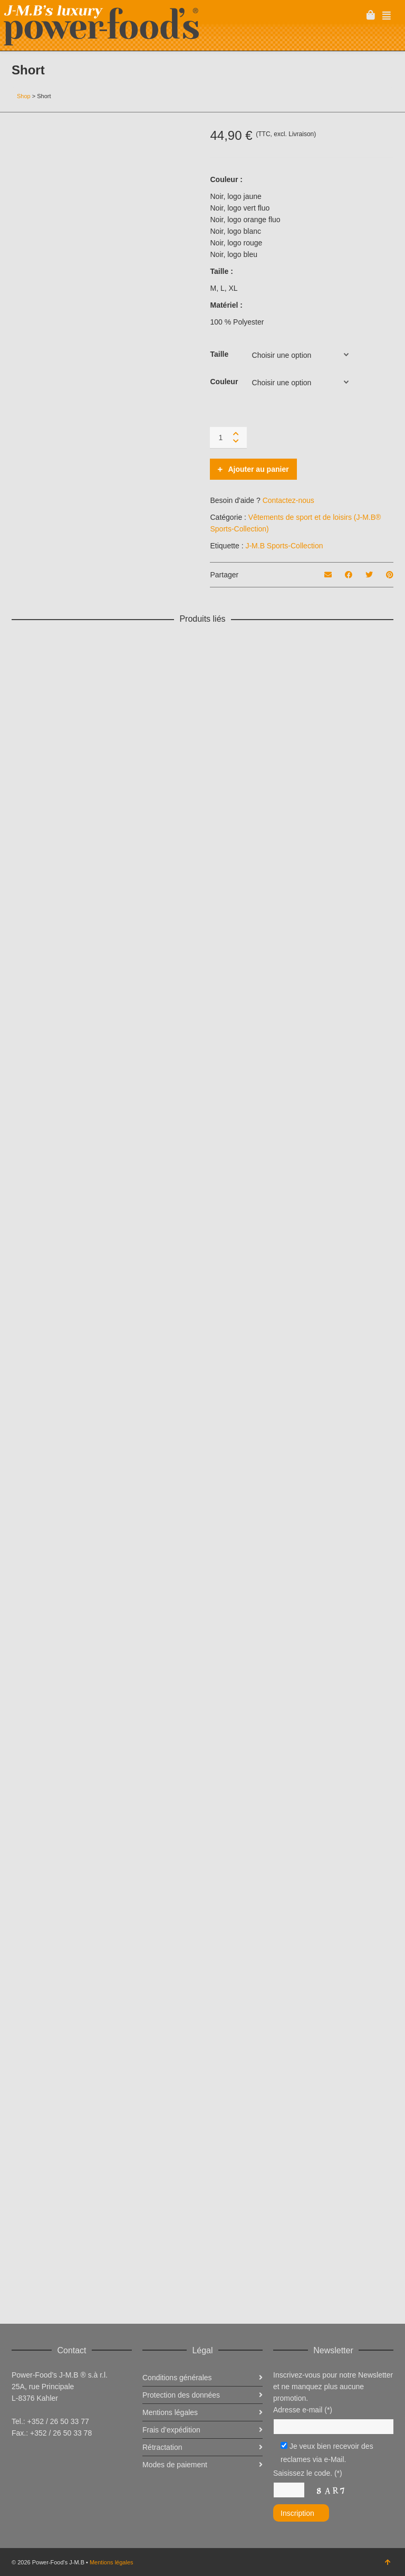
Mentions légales (111, 2562)
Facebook (20, 2458)
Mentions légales (170, 2412)
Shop (24, 96)
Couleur (224, 381)
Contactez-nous (288, 500)
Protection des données (181, 2395)
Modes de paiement (174, 2464)
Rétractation (162, 2447)
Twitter (43, 2458)
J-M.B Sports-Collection (284, 545)
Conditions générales (177, 2377)
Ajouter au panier (258, 469)
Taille (219, 354)
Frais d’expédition (171, 2430)
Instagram (66, 2458)
